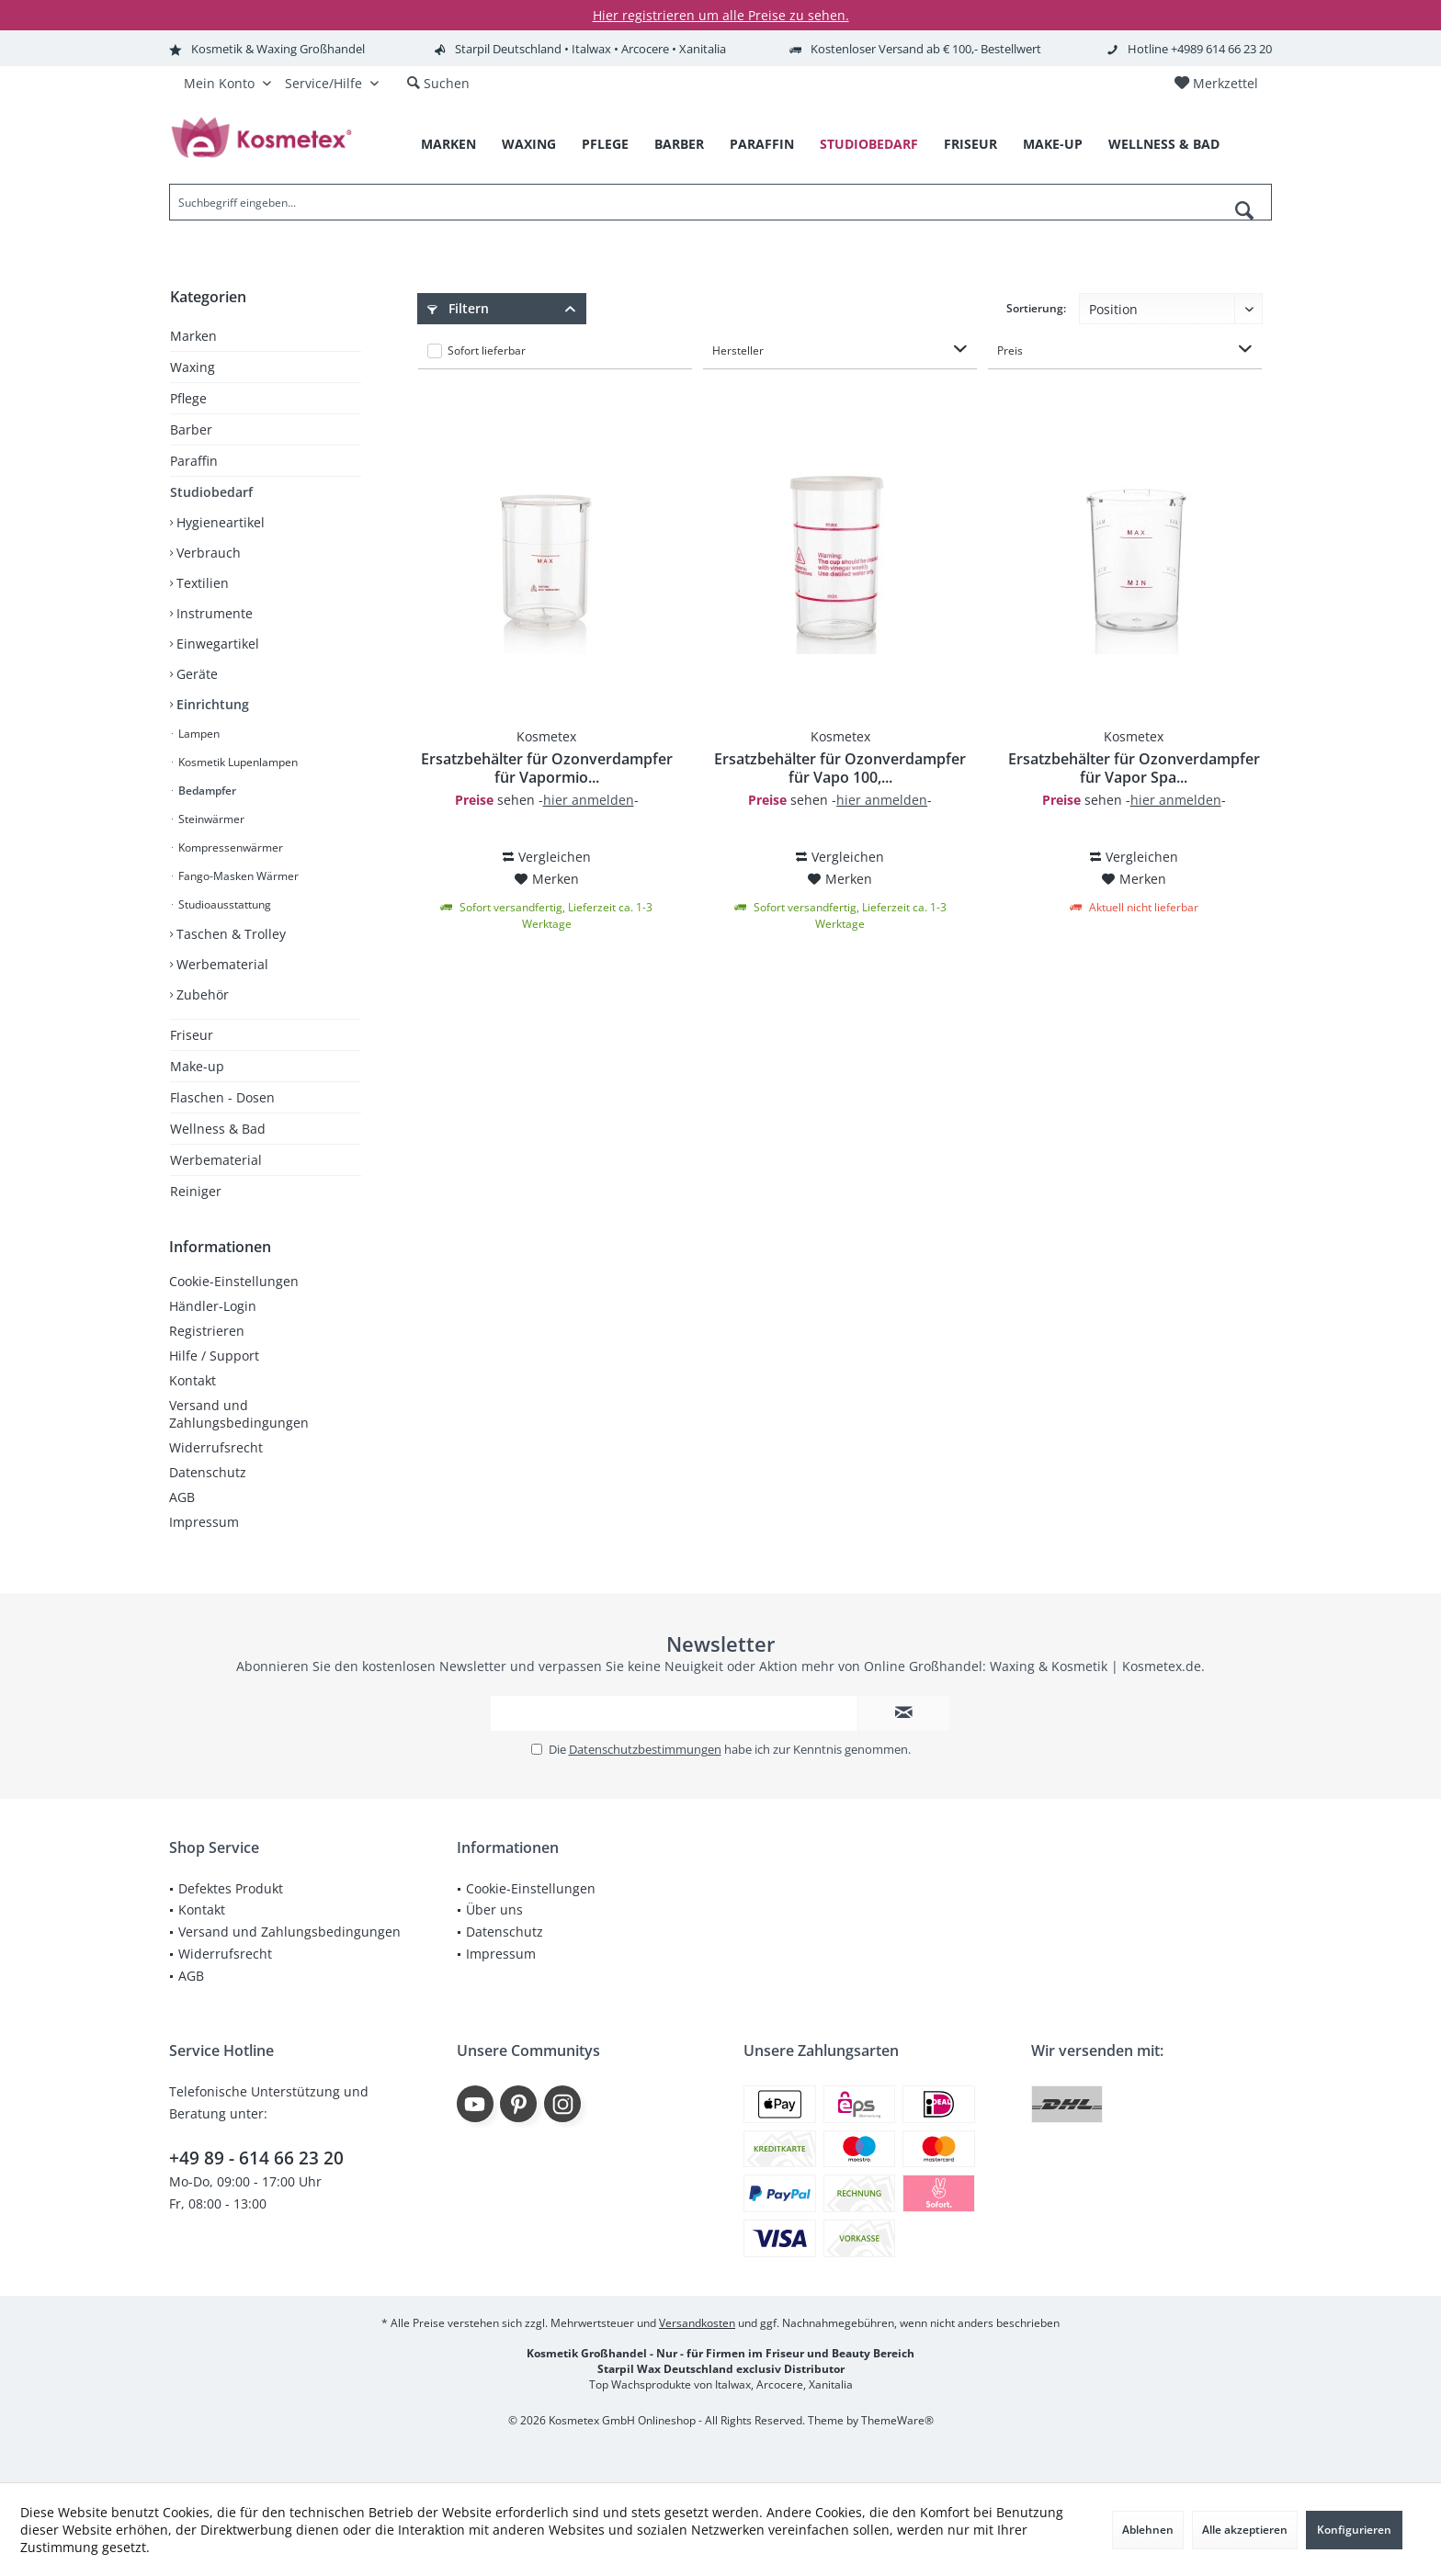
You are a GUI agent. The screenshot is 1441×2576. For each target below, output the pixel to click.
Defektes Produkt (230, 1888)
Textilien (201, 583)
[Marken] (448, 145)
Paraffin (194, 460)
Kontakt (192, 1380)
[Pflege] (605, 145)
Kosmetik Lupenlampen (237, 762)
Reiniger (195, 1191)
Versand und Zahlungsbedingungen (239, 1413)
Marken (193, 336)
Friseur (191, 1035)
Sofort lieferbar (487, 350)
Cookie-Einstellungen (234, 1281)
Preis (1010, 350)
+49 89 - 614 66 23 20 (256, 2158)
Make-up (197, 1066)
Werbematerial (220, 964)
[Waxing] (529, 145)
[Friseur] (970, 145)
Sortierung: (1036, 308)
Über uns (494, 1909)
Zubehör (201, 994)
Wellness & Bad (218, 1128)
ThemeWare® (897, 2420)
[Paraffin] (762, 145)
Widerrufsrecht (216, 1447)
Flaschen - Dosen (222, 1097)
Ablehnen (1148, 2529)
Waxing (192, 367)
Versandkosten (697, 2323)
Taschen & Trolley (229, 934)
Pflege (188, 398)
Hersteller (738, 350)
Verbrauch (207, 552)
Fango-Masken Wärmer (237, 876)
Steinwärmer (210, 819)
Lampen (198, 733)
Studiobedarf (211, 492)
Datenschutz (207, 1472)
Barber (191, 429)
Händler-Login (212, 1306)
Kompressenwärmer (229, 847)
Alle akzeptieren (1245, 2529)
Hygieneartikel (219, 522)
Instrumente (213, 613)
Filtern (458, 308)
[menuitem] (1216, 83)
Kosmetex (546, 736)
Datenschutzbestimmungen (645, 1749)
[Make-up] (1052, 145)
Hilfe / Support (214, 1355)
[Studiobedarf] (869, 145)
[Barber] (679, 145)
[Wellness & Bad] (1163, 145)
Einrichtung (211, 704)
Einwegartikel (216, 643)
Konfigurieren (1354, 2529)
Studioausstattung (223, 904)
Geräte (195, 674)
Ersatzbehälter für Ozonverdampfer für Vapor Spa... (1134, 768)
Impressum (204, 1522)
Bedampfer (206, 790)
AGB (182, 1497)
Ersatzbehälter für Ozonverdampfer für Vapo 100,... (840, 768)
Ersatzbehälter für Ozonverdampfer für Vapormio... (547, 768)
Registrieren (206, 1330)
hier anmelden (588, 799)
